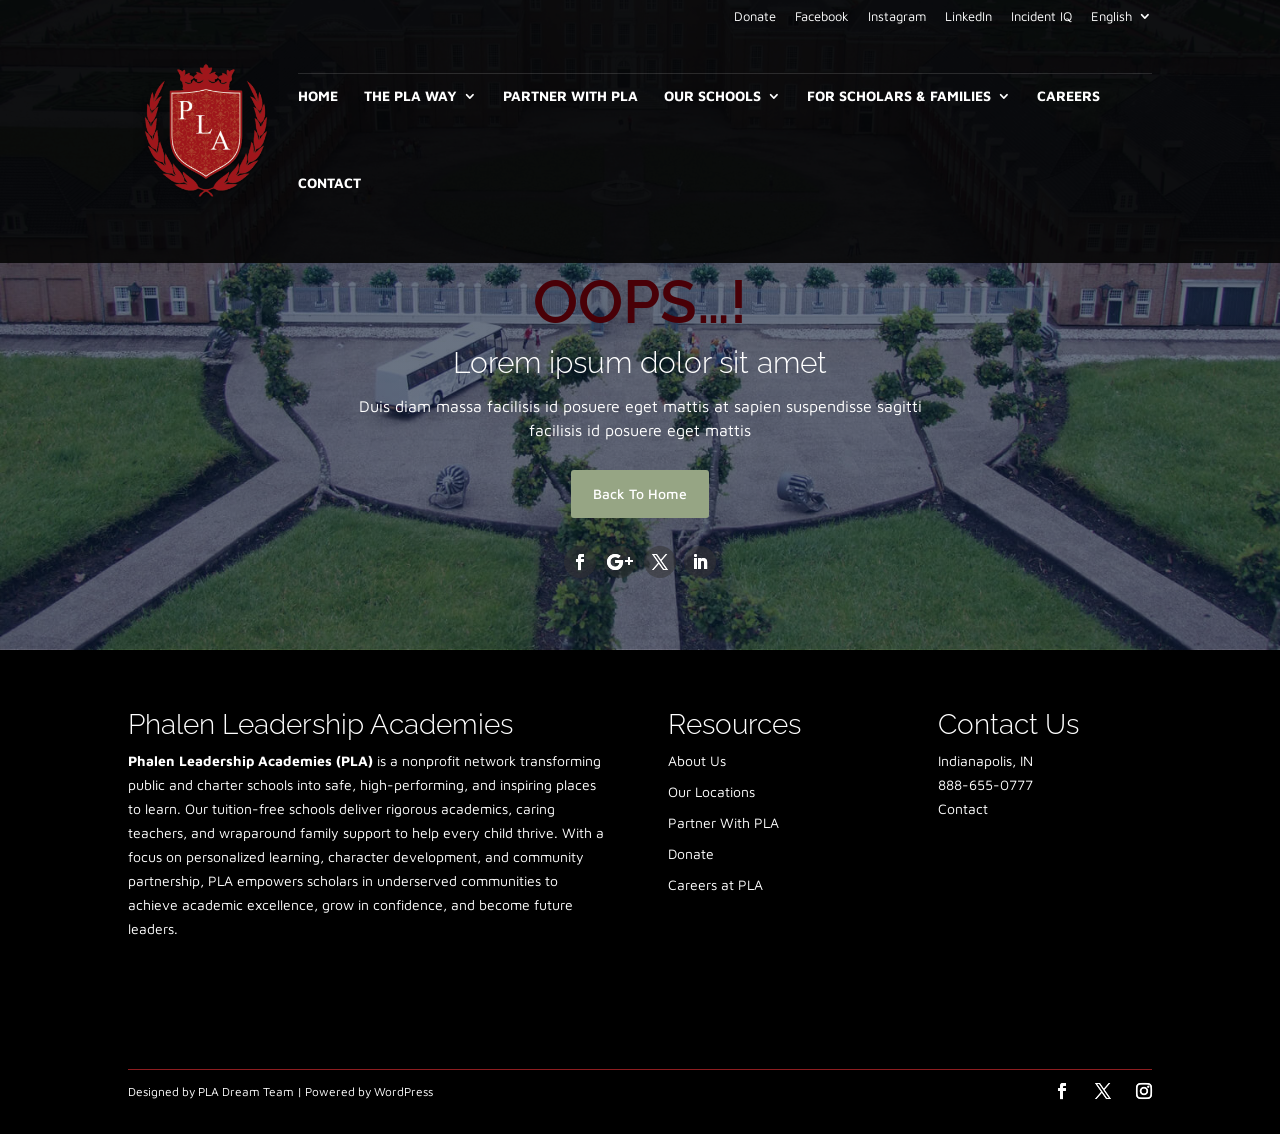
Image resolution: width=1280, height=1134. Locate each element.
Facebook (822, 17)
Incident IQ (1041, 17)
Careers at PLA (715, 884)
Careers (1068, 96)
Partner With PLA (570, 96)
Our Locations (711, 791)
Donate (755, 17)
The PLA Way (410, 96)
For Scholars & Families (899, 96)
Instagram (897, 17)
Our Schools (712, 96)
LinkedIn (968, 17)
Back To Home (640, 493)
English (1111, 17)
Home (318, 96)
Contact (329, 183)
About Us (697, 760)
